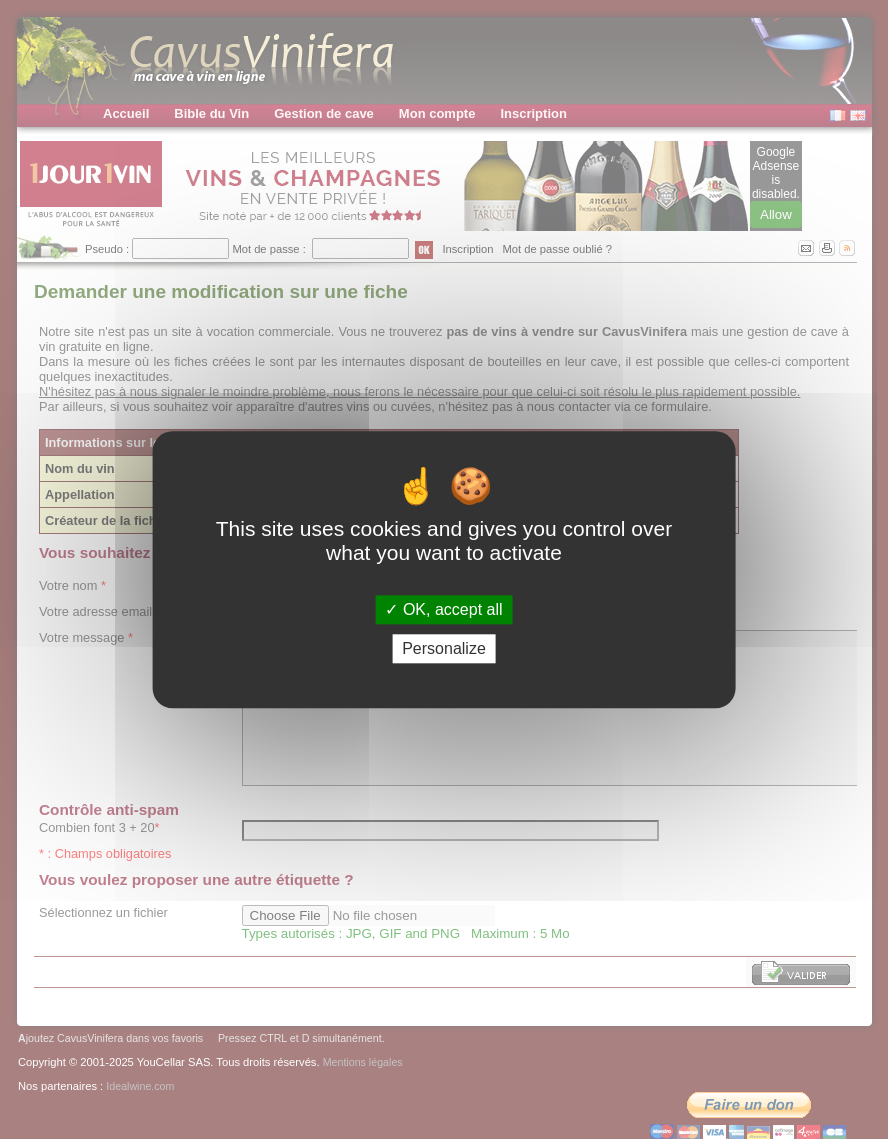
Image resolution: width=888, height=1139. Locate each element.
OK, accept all (443, 609)
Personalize (444, 648)
